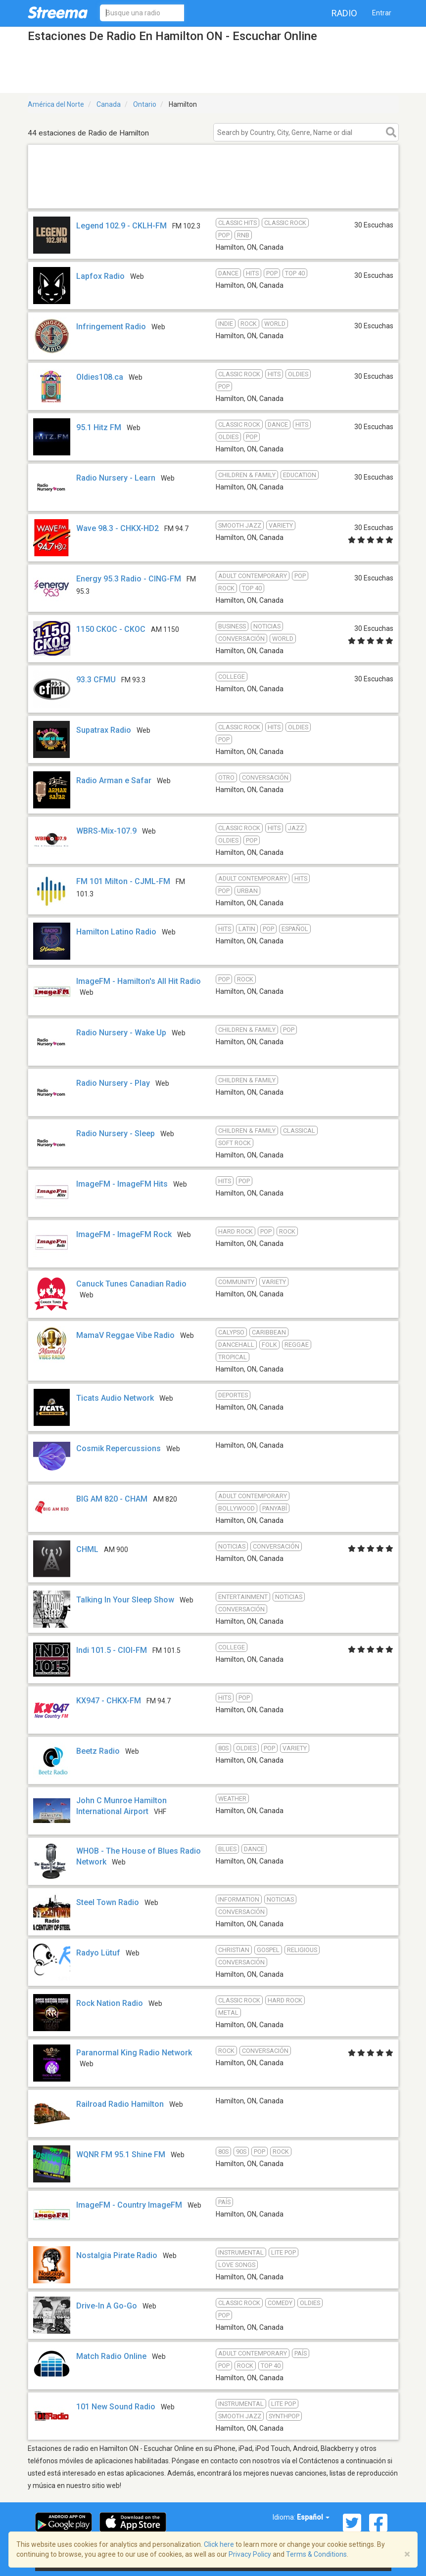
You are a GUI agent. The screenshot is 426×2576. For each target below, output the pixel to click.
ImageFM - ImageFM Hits (122, 1184)
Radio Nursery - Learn (115, 478)
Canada (108, 104)
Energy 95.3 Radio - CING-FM (128, 578)
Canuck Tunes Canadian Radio (131, 1283)
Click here (219, 2544)
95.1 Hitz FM (98, 427)
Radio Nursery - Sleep (115, 1133)
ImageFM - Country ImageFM (129, 2205)
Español (313, 2517)
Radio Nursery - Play (113, 1083)
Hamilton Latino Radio (116, 931)
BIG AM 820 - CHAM (111, 1499)
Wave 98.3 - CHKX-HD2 (117, 528)
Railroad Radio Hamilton (120, 2104)
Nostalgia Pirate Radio (116, 2255)
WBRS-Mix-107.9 (106, 831)
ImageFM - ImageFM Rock (124, 1234)
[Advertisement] (213, 195)
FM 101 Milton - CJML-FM (123, 881)
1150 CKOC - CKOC (110, 629)
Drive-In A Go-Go (106, 2305)
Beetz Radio (98, 1751)
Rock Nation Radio (109, 2003)
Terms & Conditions (316, 2554)
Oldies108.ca (99, 377)
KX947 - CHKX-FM (108, 1700)
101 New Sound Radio (115, 2406)
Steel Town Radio (107, 1902)
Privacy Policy (250, 2554)
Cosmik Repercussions (118, 1448)
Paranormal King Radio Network (134, 2052)
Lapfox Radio (100, 276)
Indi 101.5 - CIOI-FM (111, 1650)
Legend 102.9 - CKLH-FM (121, 225)
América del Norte (56, 104)
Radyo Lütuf (98, 1952)
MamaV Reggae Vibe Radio (125, 1335)
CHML (87, 1549)
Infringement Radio (111, 326)
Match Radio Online (111, 2356)
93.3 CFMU (97, 679)
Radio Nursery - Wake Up (121, 1032)
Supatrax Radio (103, 730)
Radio (344, 13)
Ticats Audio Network (115, 1398)
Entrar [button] (381, 13)
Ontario (144, 104)
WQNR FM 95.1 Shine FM (120, 2154)
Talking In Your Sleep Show (125, 1599)
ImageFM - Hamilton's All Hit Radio (138, 981)
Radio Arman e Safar (113, 780)
